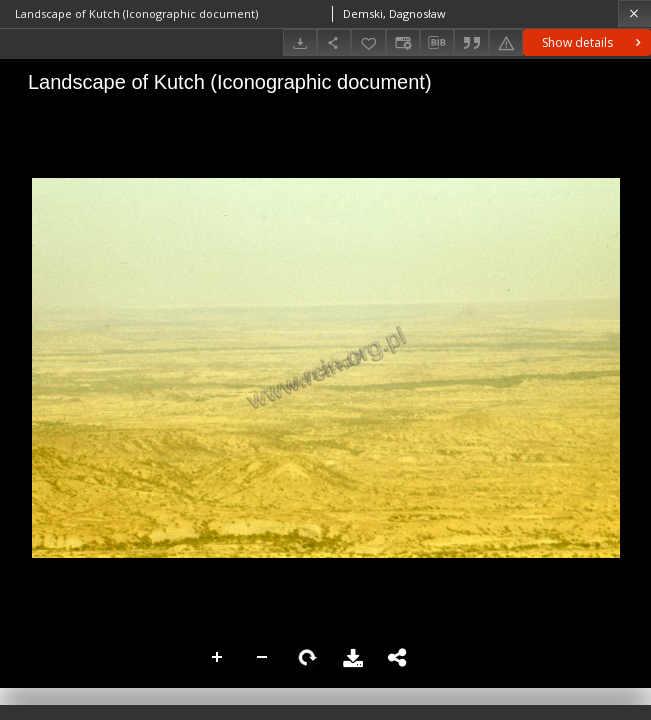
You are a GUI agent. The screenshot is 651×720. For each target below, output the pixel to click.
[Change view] (403, 42)
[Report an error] (506, 42)
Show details (593, 42)
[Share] (334, 42)
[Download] (300, 42)
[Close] (634, 13)
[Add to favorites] (368, 42)
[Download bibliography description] (437, 43)
